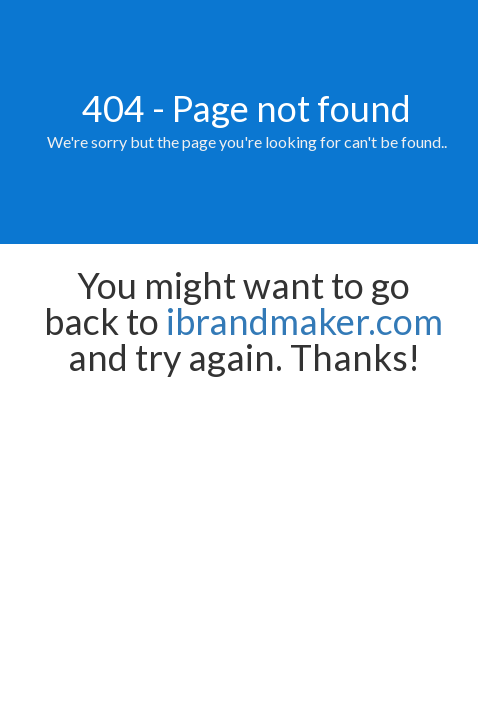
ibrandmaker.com (304, 321)
